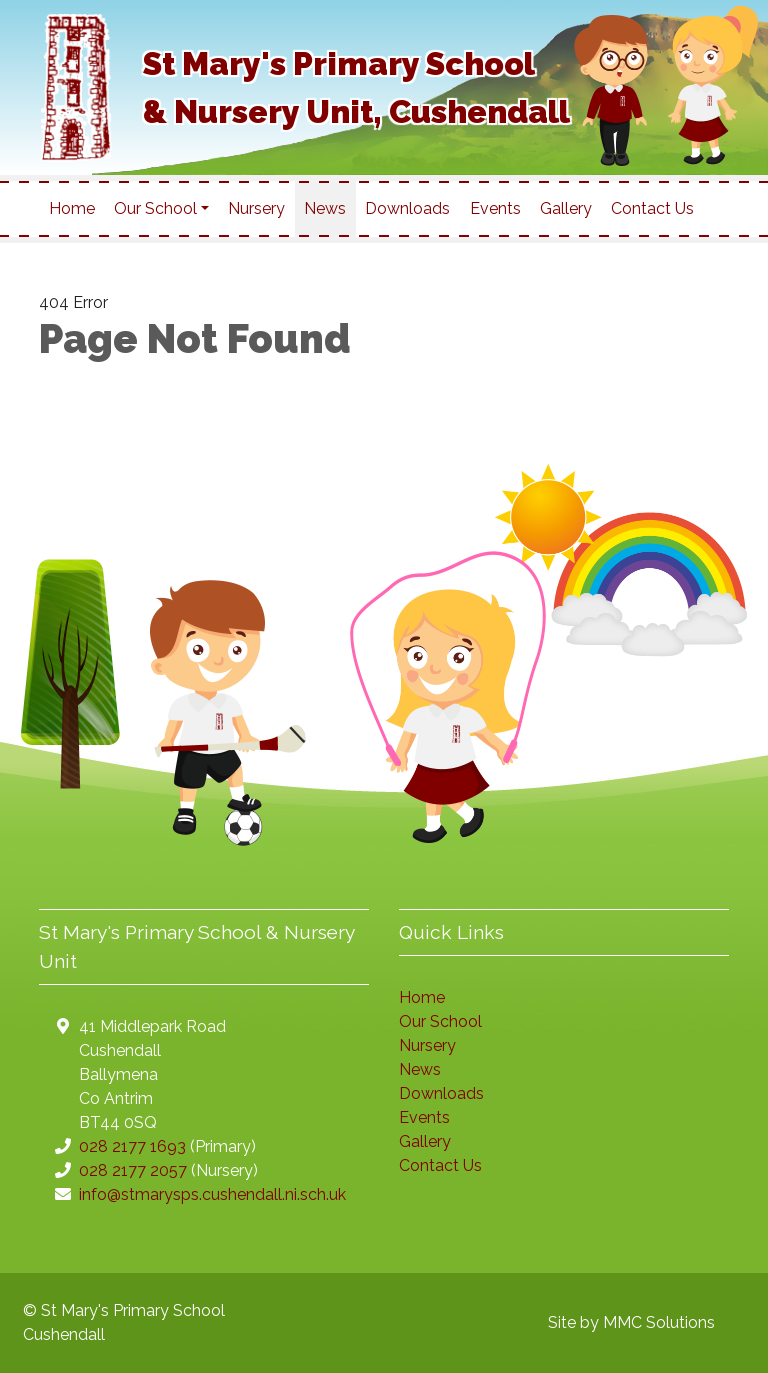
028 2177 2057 (133, 1170)
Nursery (256, 208)
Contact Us (652, 208)
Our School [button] (155, 208)
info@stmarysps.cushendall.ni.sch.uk (212, 1194)
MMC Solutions (659, 1322)
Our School (440, 1021)
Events (495, 208)
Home (72, 208)
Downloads (407, 208)
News (325, 208)
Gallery (566, 208)
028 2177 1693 (132, 1146)
